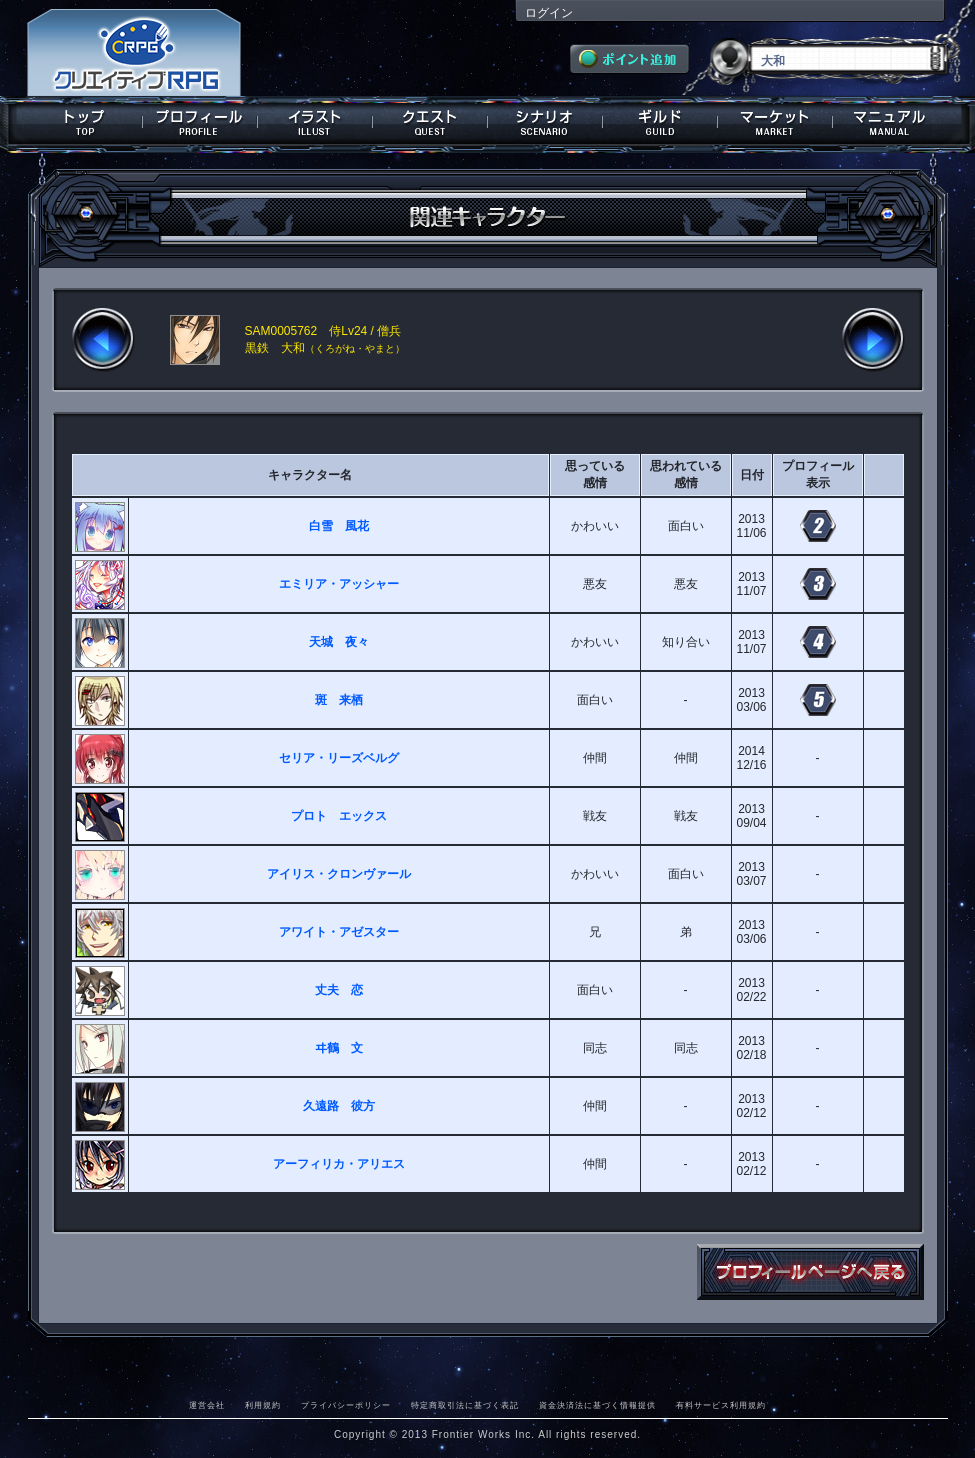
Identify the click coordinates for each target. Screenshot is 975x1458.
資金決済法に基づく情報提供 (597, 1405)
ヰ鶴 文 (339, 1048)
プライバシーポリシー (346, 1405)
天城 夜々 (339, 642)
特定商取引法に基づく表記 (465, 1405)
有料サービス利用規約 (721, 1405)
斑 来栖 (339, 700)
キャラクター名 (310, 475)
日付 (752, 475)
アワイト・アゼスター (339, 932)
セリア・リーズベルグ (339, 758)
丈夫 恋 (339, 990)
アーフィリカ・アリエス (339, 1164)
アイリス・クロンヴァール (339, 874)
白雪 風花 (339, 526)
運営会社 (207, 1405)
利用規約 (263, 1405)
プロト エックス (339, 816)
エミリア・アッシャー (339, 584)
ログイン (549, 13)
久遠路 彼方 (339, 1106)
